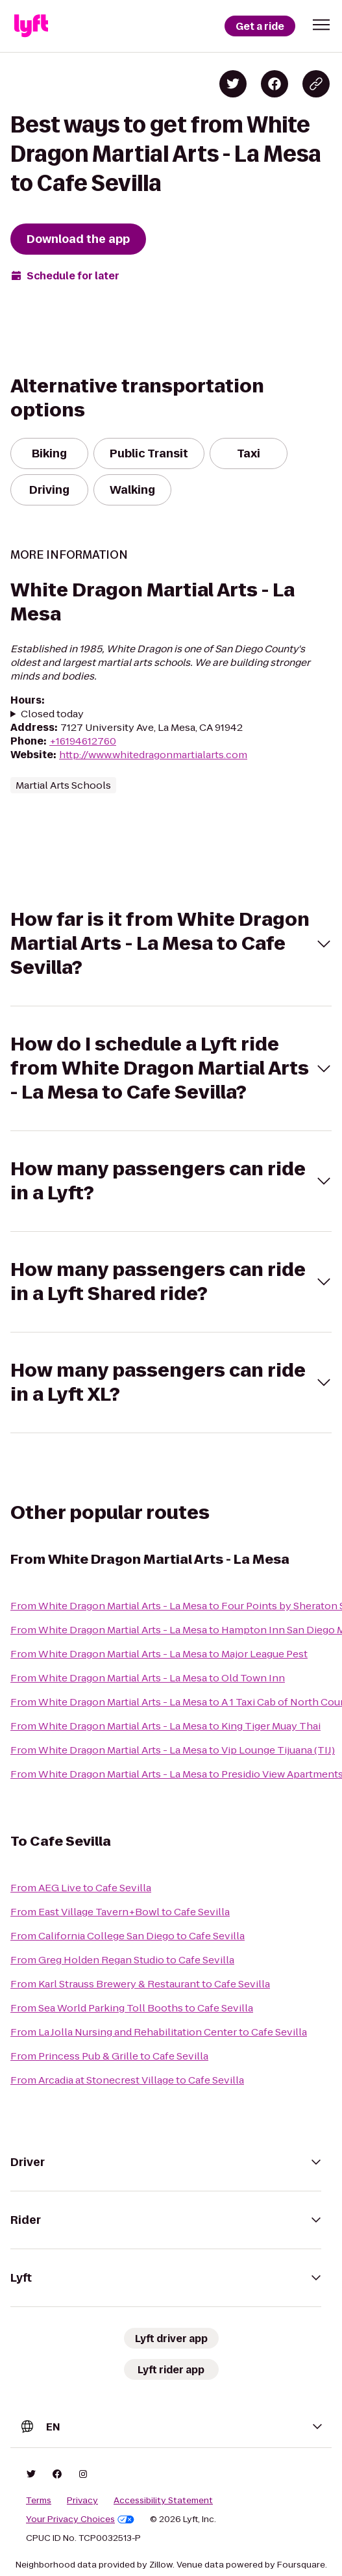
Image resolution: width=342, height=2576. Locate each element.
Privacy (82, 2500)
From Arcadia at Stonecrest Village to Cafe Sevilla (127, 2080)
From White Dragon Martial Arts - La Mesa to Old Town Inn (147, 1678)
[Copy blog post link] (316, 83)
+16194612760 (82, 741)
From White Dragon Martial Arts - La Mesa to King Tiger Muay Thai (165, 1726)
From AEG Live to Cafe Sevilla (80, 1887)
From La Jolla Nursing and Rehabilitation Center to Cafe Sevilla (158, 2032)
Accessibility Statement (163, 2500)
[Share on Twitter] (233, 83)
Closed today (52, 714)
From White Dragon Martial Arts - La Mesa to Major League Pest (159, 1654)
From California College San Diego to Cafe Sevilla (127, 1936)
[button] (321, 24)
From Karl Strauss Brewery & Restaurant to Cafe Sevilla (140, 1984)
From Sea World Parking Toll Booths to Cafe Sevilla (131, 2008)
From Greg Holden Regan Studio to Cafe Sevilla (122, 1960)
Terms (38, 2500)
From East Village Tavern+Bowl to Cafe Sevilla (120, 1912)
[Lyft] (31, 26)
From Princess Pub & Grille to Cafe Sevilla (109, 2056)
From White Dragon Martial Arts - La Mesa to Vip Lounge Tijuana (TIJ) (172, 1750)
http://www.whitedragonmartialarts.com (153, 754)
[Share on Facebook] (274, 83)
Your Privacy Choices (80, 2519)
